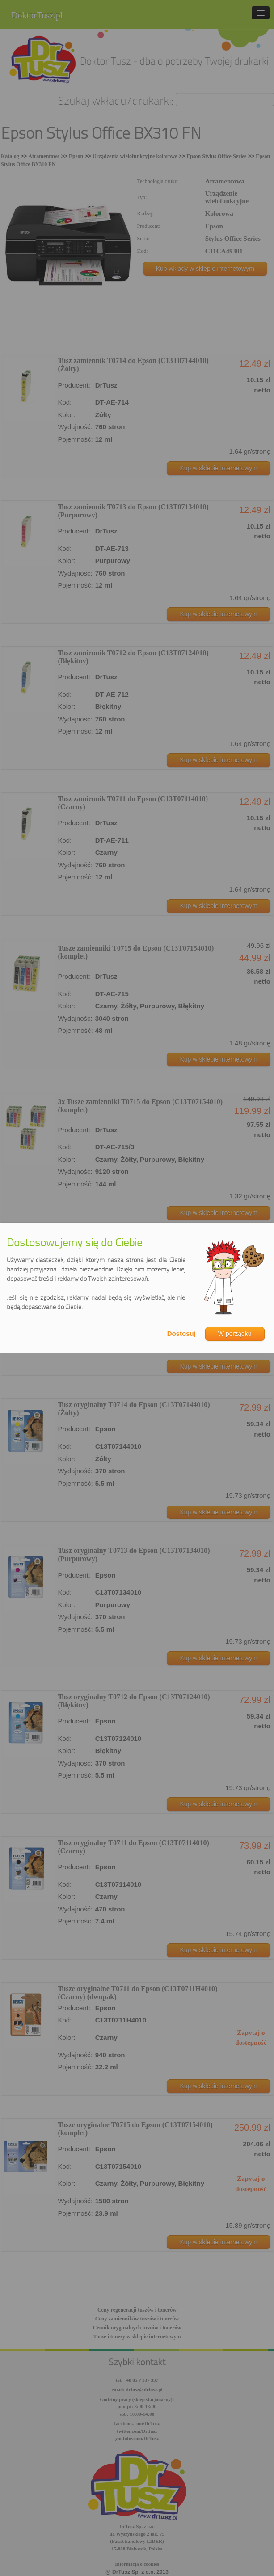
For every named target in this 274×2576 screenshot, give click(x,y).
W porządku (235, 1333)
